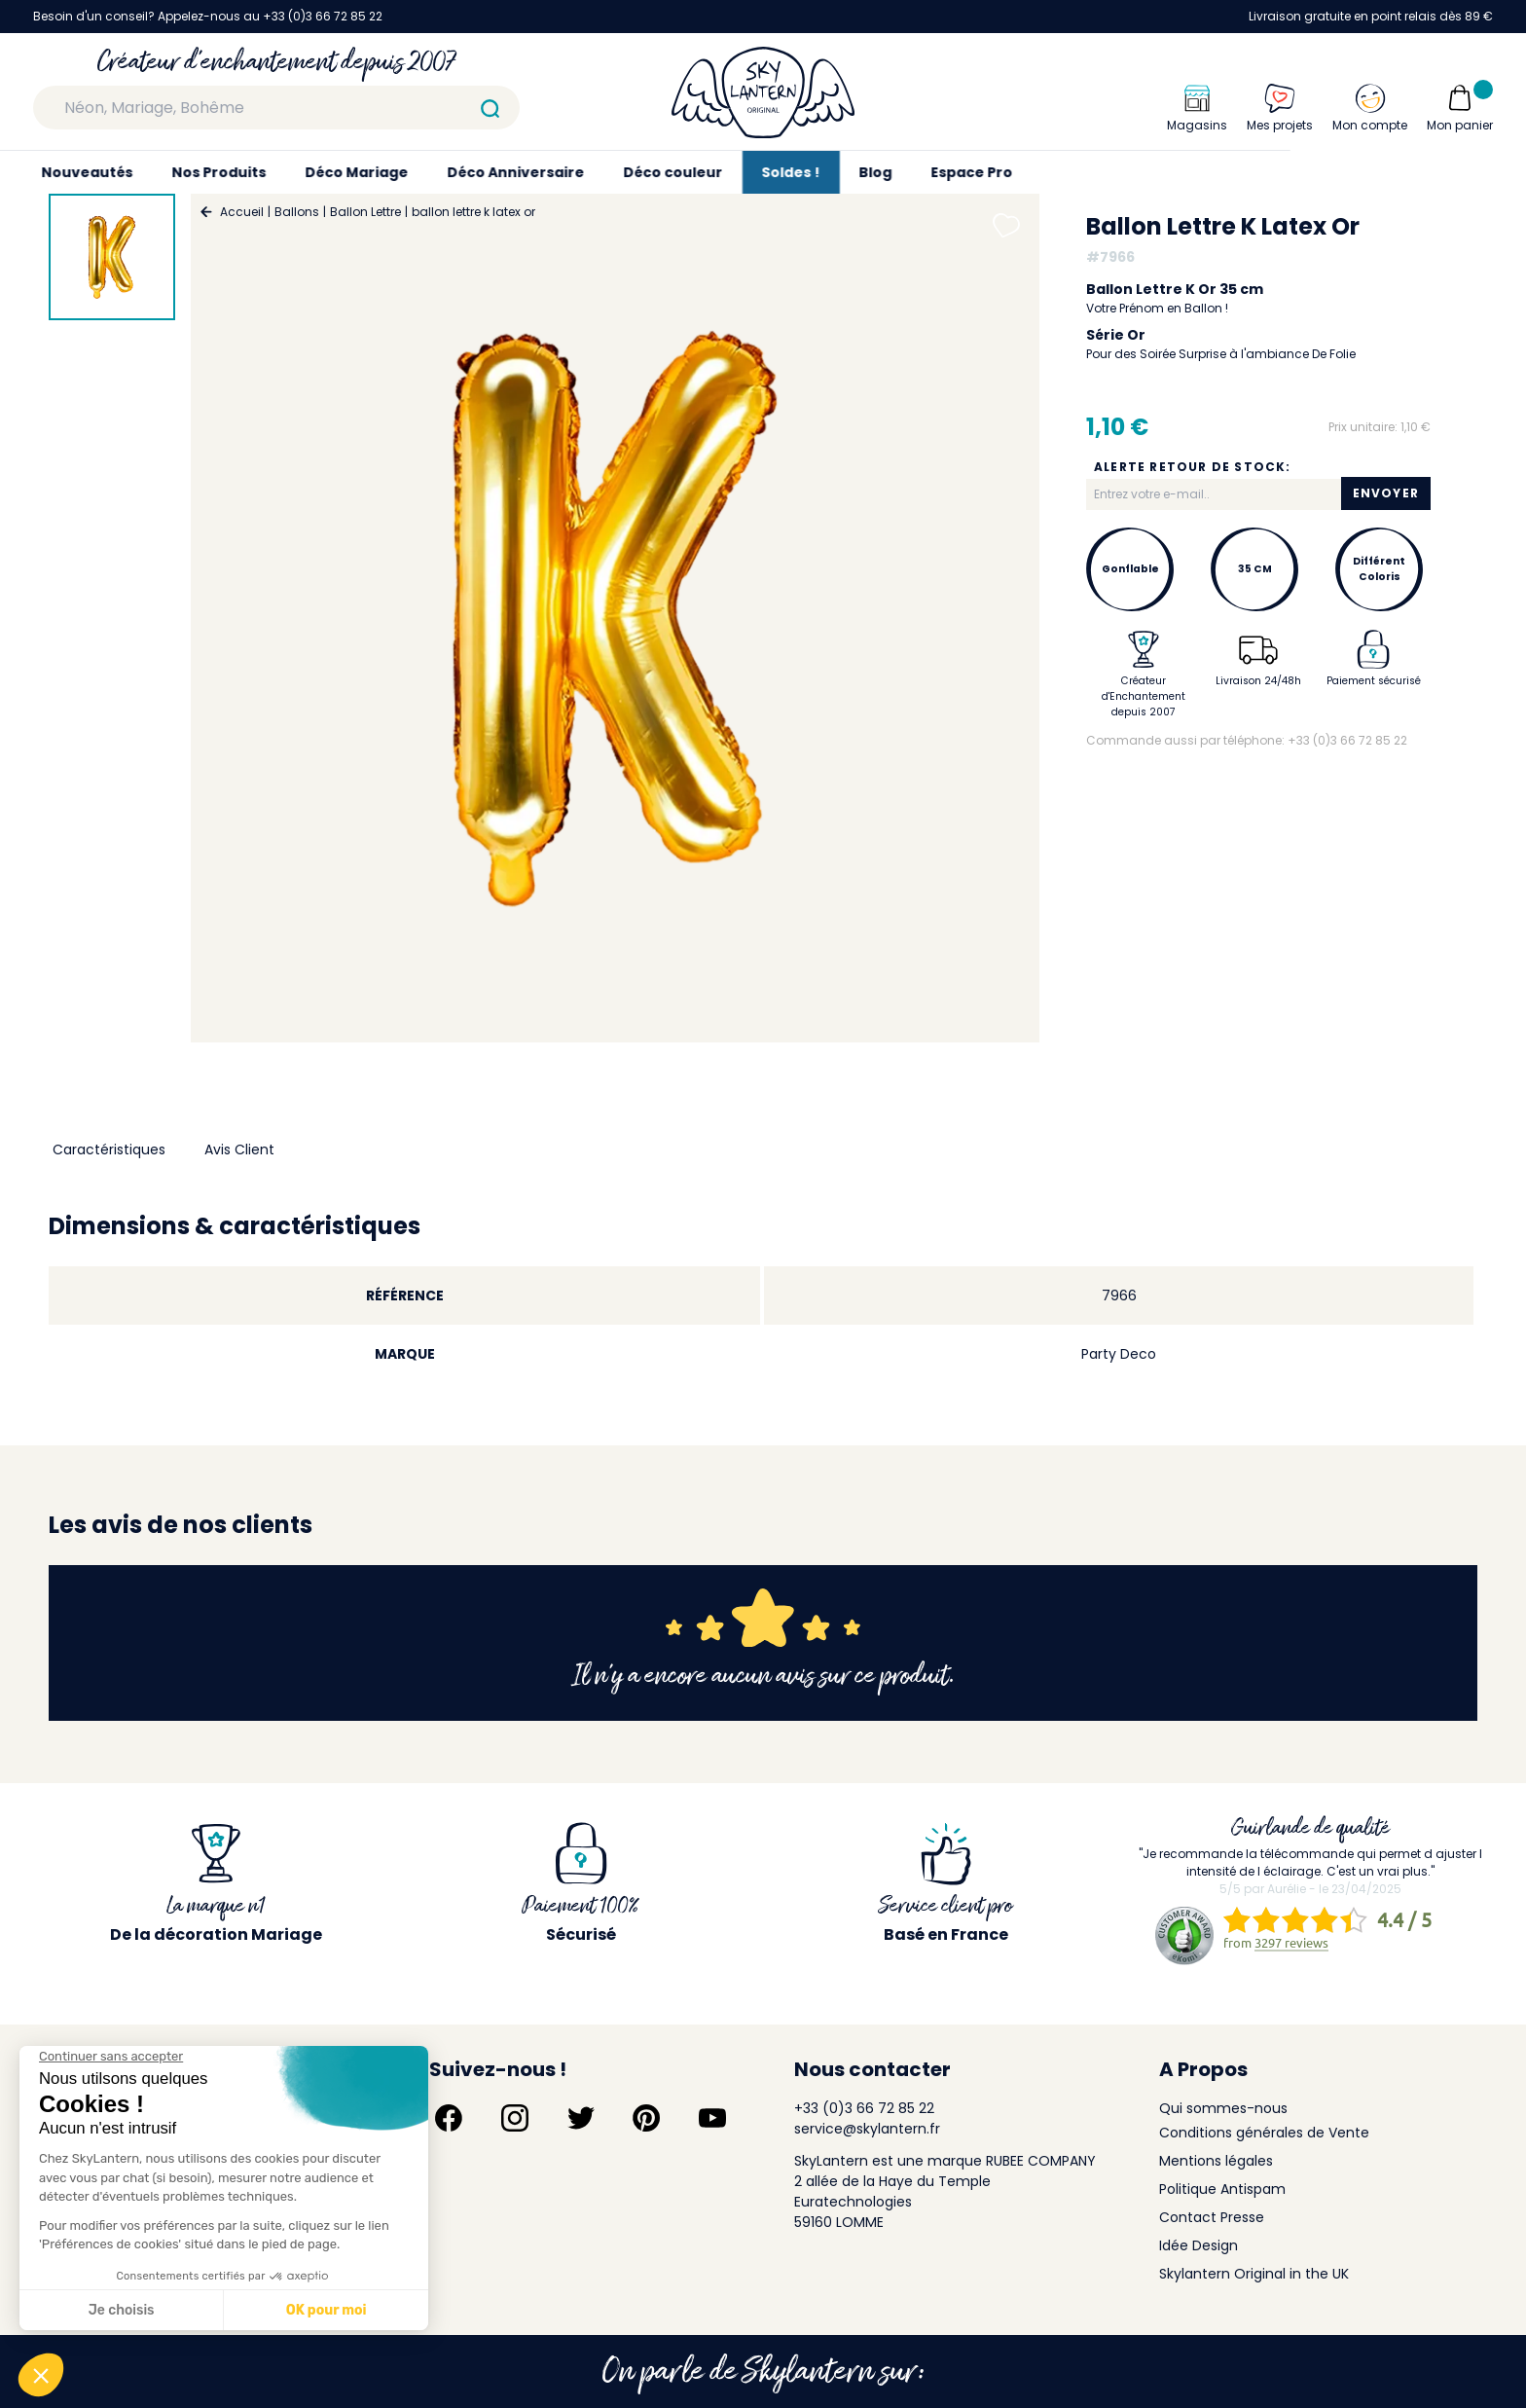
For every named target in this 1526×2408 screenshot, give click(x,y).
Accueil (242, 211)
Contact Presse (1211, 2217)
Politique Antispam (1222, 2189)
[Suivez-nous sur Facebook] (448, 2117)
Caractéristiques (109, 1149)
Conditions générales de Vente (1264, 2132)
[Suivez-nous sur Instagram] (514, 2117)
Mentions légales (1216, 2161)
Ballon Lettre (365, 211)
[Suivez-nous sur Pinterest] (646, 2117)
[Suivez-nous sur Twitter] (581, 2117)
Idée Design (1198, 2245)
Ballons (296, 211)
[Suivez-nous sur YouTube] (712, 2117)
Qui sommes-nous (1223, 2108)
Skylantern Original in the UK (1254, 2273)
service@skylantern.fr (867, 2128)
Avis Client (239, 1149)
